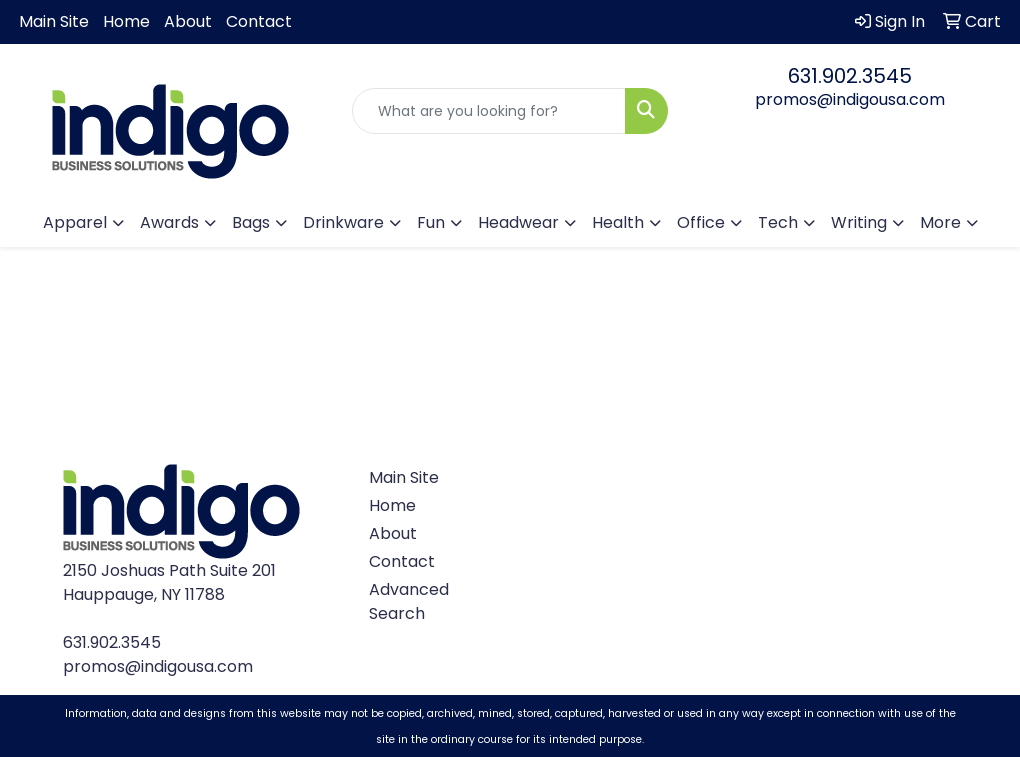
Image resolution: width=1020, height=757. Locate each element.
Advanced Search (405, 601)
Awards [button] (169, 222)
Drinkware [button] (343, 222)
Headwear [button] (518, 222)
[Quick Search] (489, 111)
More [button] (940, 222)
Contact (259, 21)
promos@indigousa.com (850, 99)
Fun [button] (431, 222)
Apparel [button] (75, 222)
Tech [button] (778, 222)
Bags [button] (251, 222)
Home (126, 21)
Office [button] (701, 222)
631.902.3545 (850, 76)
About (188, 21)
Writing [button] (859, 222)
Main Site (54, 21)
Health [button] (618, 222)
